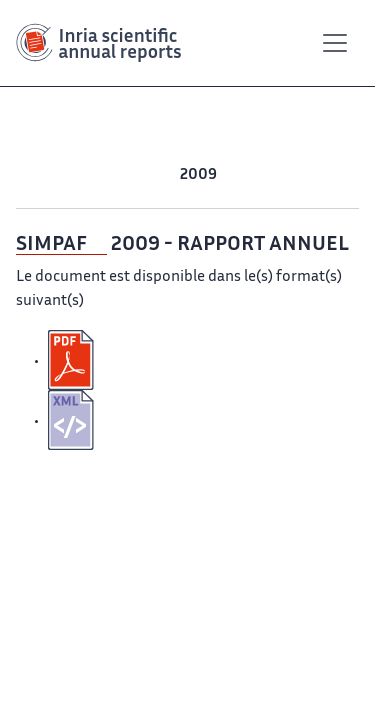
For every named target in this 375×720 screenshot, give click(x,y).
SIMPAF (51, 245)
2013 (56, 175)
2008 (238, 175)
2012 (91, 175)
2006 (316, 175)
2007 (277, 175)
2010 (160, 175)
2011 (125, 175)
